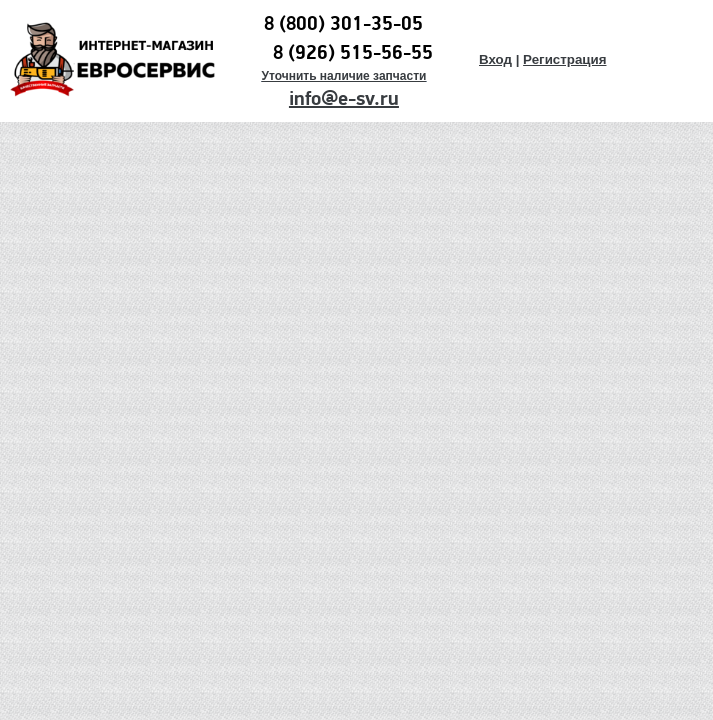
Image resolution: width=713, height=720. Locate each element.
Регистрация (564, 59)
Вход (495, 59)
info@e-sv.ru (344, 99)
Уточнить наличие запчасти (343, 76)
